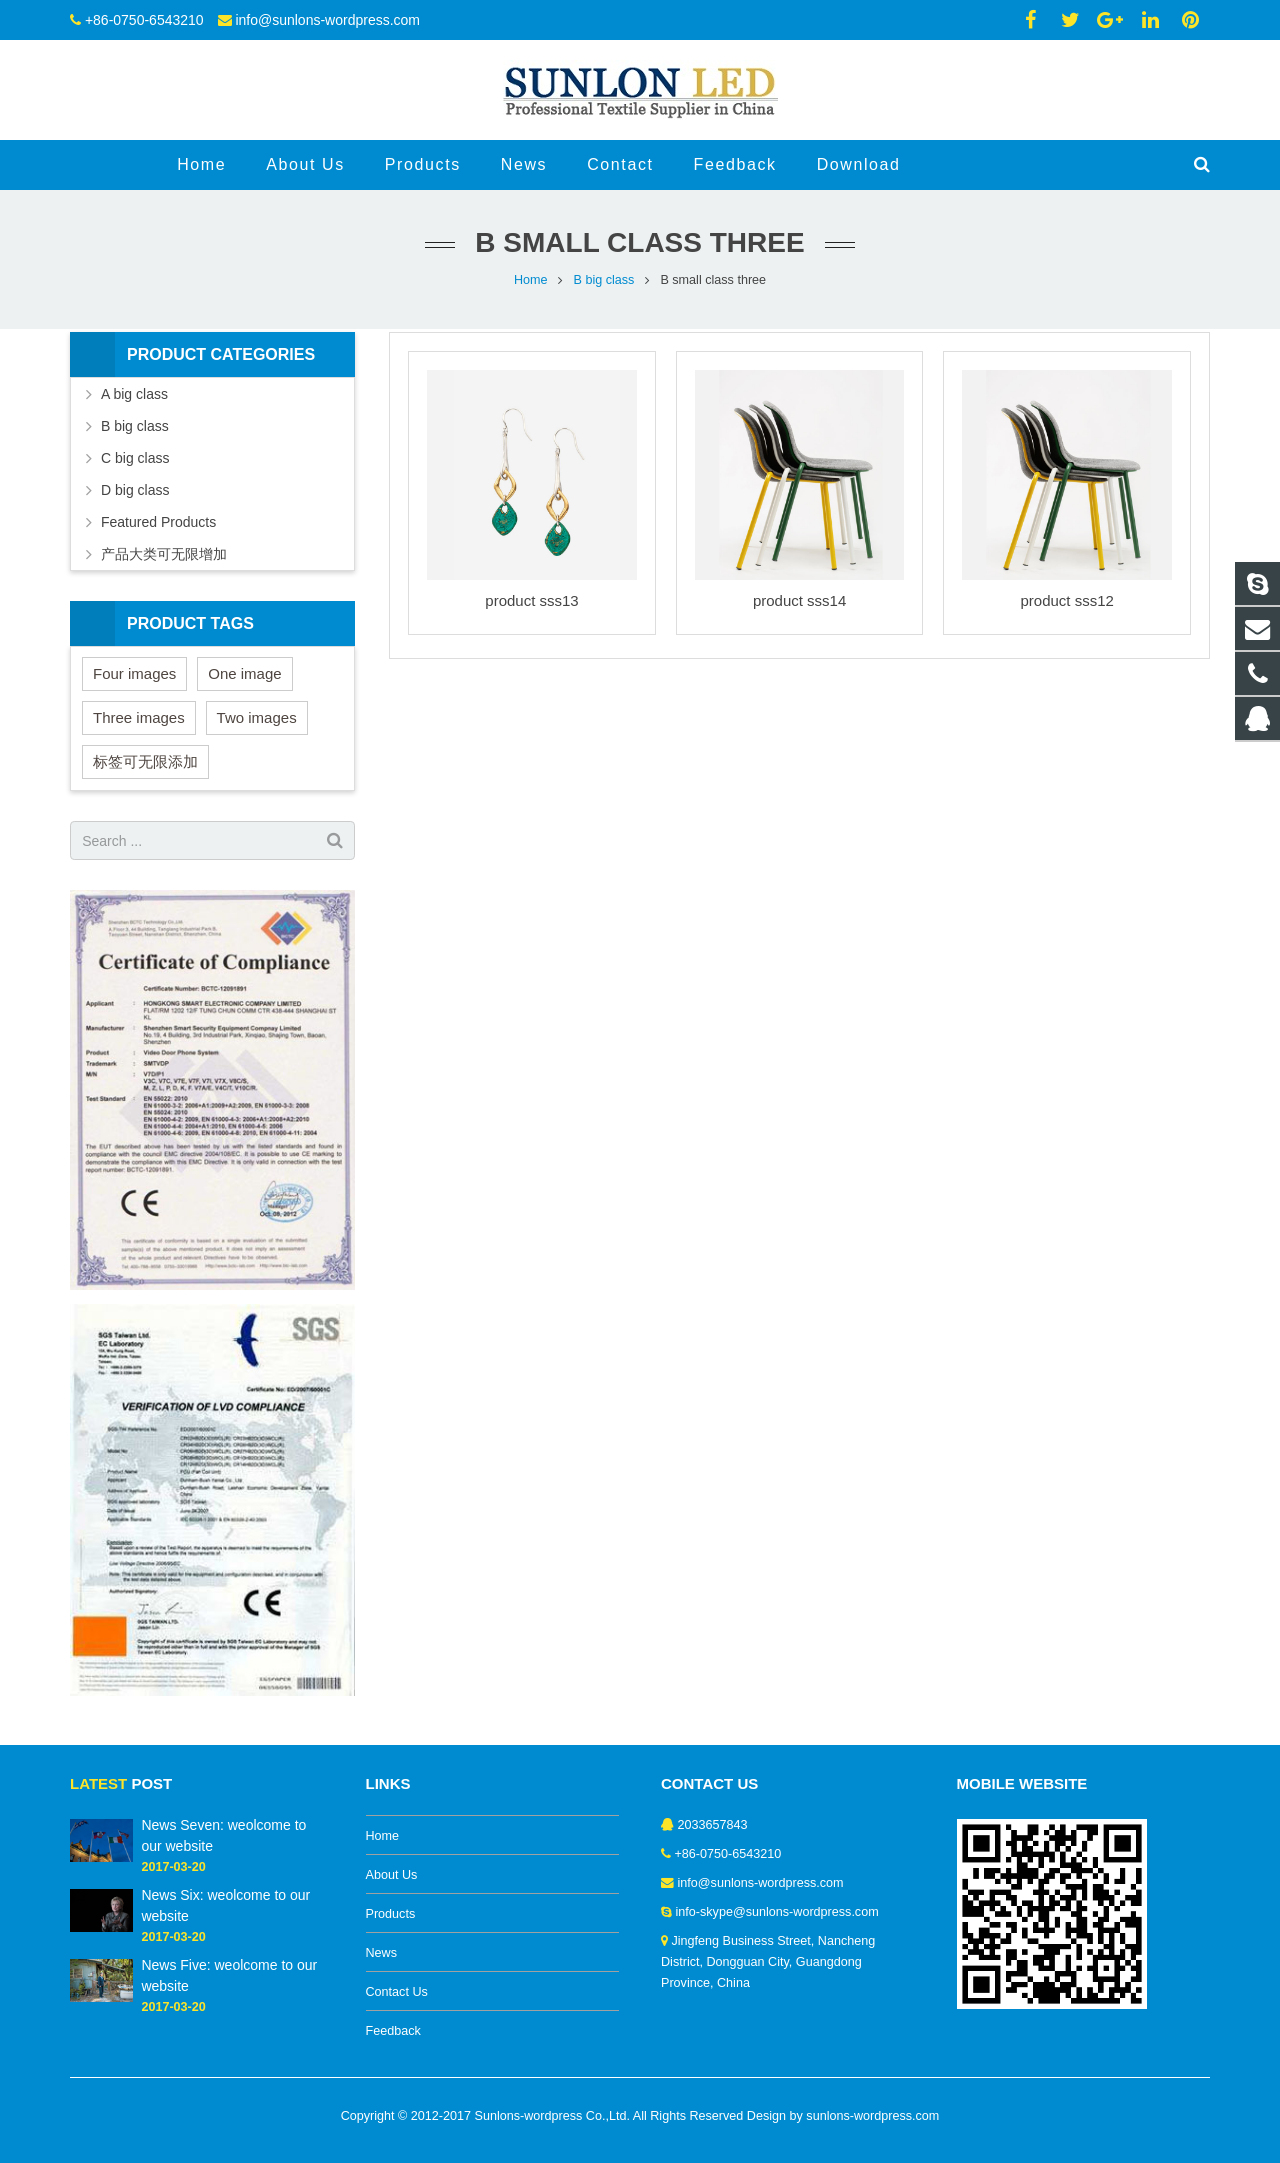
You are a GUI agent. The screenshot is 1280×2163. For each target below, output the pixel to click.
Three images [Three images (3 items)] (139, 717)
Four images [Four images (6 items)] (134, 673)
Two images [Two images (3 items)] (257, 717)
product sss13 (531, 600)
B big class (604, 280)
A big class (134, 394)
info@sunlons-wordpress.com (327, 20)
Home (531, 280)
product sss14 (799, 600)
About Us (392, 1875)
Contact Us (397, 1992)
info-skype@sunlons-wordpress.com (777, 1912)
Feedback (393, 2031)
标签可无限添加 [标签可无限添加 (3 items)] (145, 761)
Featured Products (158, 522)
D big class (135, 490)
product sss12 (1066, 600)
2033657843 (713, 1825)
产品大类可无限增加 (164, 554)
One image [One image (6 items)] (244, 673)
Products (391, 1914)
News (382, 1953)
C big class (135, 458)
